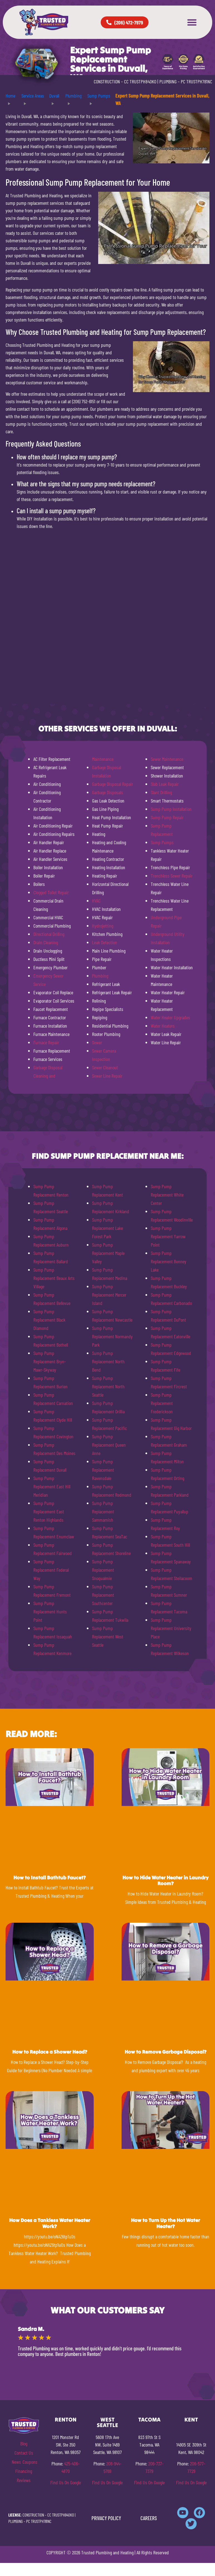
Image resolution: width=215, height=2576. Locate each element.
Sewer (97, 1042)
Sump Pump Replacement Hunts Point (50, 1611)
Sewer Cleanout (105, 1067)
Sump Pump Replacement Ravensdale (103, 1469)
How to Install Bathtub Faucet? (49, 1877)
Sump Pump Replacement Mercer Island (109, 1294)
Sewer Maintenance (167, 759)
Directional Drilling (48, 934)
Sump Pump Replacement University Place (171, 1628)
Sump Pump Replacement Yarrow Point (168, 1236)
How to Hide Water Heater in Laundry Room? (165, 1880)
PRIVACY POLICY (106, 2518)
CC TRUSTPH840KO (140, 81)
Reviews (24, 2480)
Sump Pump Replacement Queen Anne (109, 1444)
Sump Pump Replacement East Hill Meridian (51, 1486)
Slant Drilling (161, 792)
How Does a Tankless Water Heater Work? (49, 2223)
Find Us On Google (65, 2482)
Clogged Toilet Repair (51, 892)
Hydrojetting (102, 926)
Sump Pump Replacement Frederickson (162, 1403)
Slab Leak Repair (165, 784)
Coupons (30, 2462)
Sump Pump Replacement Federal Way (51, 1569)
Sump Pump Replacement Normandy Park (112, 1336)
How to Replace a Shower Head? (49, 2052)
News (16, 2462)
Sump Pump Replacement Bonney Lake (168, 1261)
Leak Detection (104, 942)
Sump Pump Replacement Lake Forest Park (107, 1228)
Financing (23, 2471)
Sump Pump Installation (171, 809)
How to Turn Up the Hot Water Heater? (165, 2223)
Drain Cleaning (45, 942)
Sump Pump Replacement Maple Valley (108, 1253)
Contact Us (23, 2453)
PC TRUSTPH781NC (196, 81)
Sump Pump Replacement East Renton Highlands (48, 1511)
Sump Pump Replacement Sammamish (103, 1511)
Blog (23, 2443)
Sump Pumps (162, 842)
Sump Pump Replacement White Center (167, 1194)
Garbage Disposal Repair (112, 784)
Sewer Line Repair (107, 1076)
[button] (191, 22)
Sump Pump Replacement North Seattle (108, 1386)
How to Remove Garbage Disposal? (165, 2052)
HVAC (96, 901)
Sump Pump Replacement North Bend (108, 1361)
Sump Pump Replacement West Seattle (107, 1636)
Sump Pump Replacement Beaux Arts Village (54, 1278)
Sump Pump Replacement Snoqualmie (103, 1569)
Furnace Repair (46, 1042)
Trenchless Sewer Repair (171, 876)
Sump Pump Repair (167, 817)
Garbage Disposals (107, 792)
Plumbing (100, 976)
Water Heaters (163, 1026)
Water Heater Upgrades (170, 1017)
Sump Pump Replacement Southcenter (103, 1594)
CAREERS (148, 2518)
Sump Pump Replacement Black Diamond (49, 1319)
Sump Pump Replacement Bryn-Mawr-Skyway (49, 1361)
